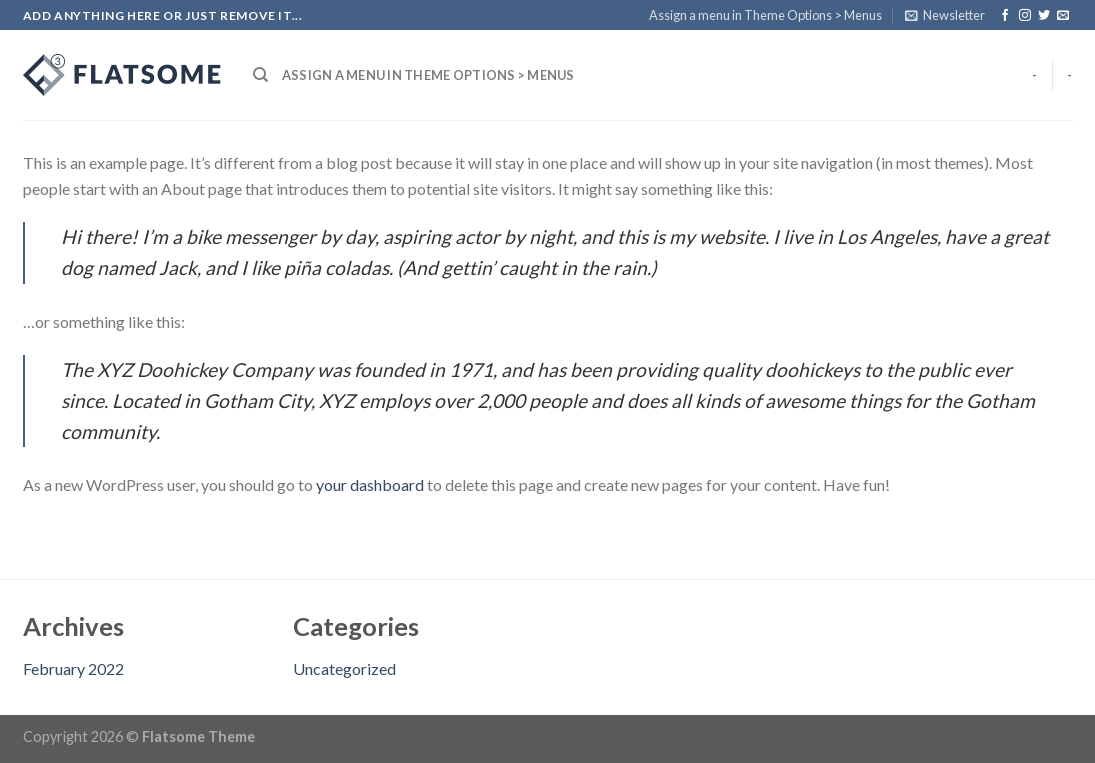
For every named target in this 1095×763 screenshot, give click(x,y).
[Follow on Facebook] (1005, 16)
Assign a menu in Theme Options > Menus (765, 15)
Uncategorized (344, 668)
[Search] (260, 75)
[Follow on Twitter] (1044, 16)
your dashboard (370, 484)
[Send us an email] (1063, 16)
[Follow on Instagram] (1025, 16)
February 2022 (73, 668)
